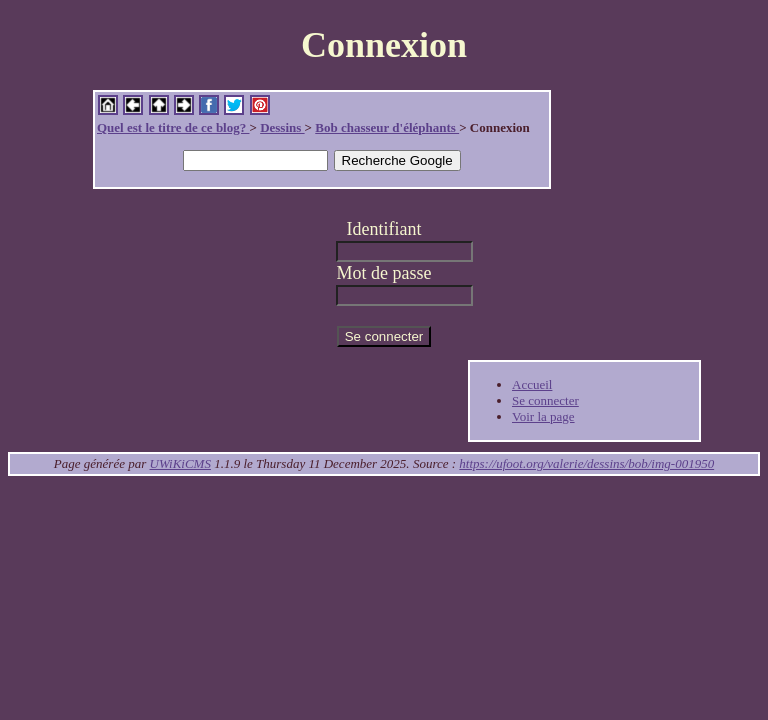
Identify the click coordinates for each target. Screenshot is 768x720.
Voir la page (543, 416)
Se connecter (545, 400)
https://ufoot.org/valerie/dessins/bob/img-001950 (586, 463)
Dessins (282, 127)
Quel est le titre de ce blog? (173, 127)
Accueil (532, 384)
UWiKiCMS (180, 463)
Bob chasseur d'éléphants (387, 127)
